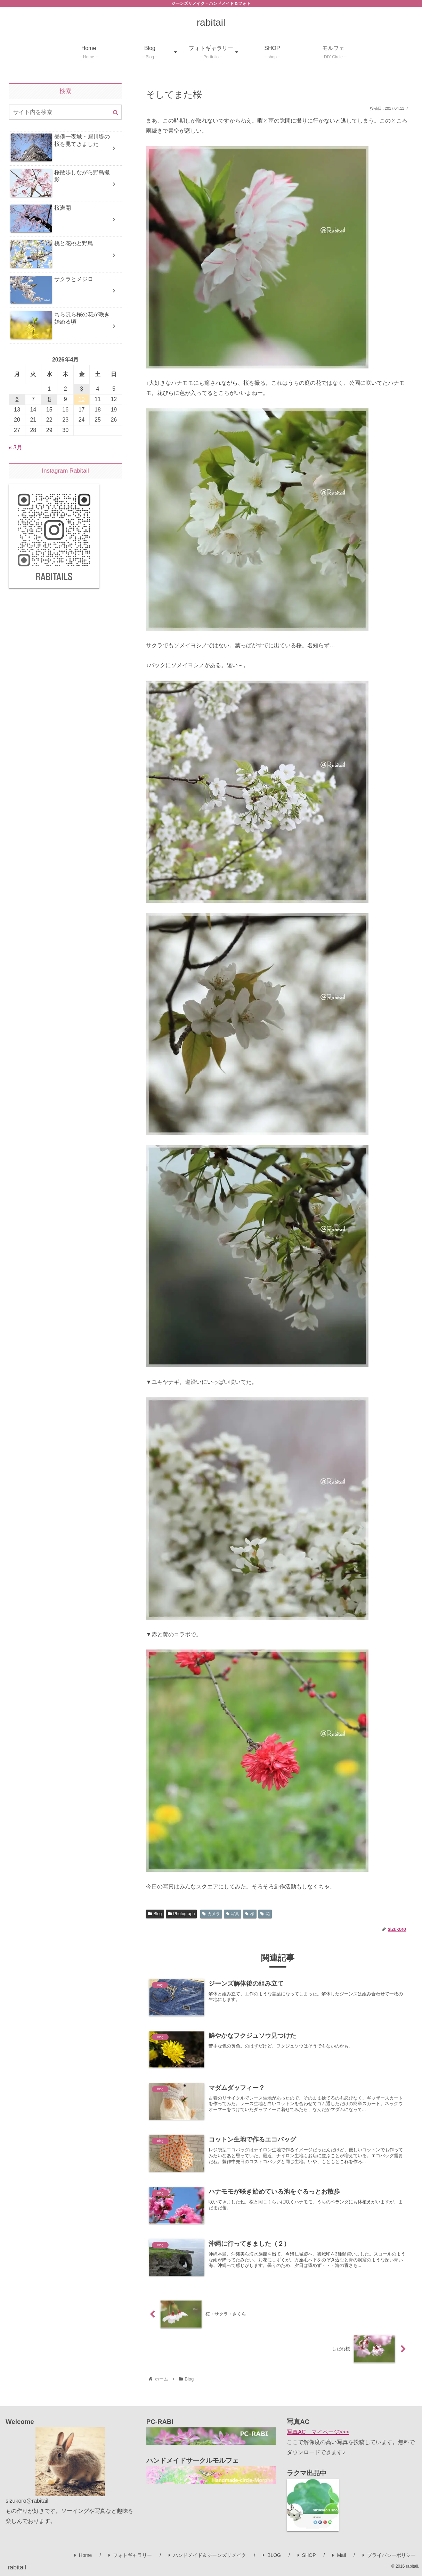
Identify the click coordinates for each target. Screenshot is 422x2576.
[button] (115, 112)
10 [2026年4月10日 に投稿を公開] (82, 399)
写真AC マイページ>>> (318, 2432)
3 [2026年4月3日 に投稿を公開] (81, 389)
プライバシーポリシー (389, 2555)
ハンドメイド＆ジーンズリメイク (207, 2555)
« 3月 (15, 447)
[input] (65, 112)
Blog (155, 1913)
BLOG (272, 2555)
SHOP (307, 2555)
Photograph (181, 1913)
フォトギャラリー (130, 2555)
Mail (339, 2555)
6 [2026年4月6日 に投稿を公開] (17, 399)
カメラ (211, 1913)
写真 (233, 1913)
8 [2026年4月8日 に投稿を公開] (49, 399)
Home (83, 2555)
